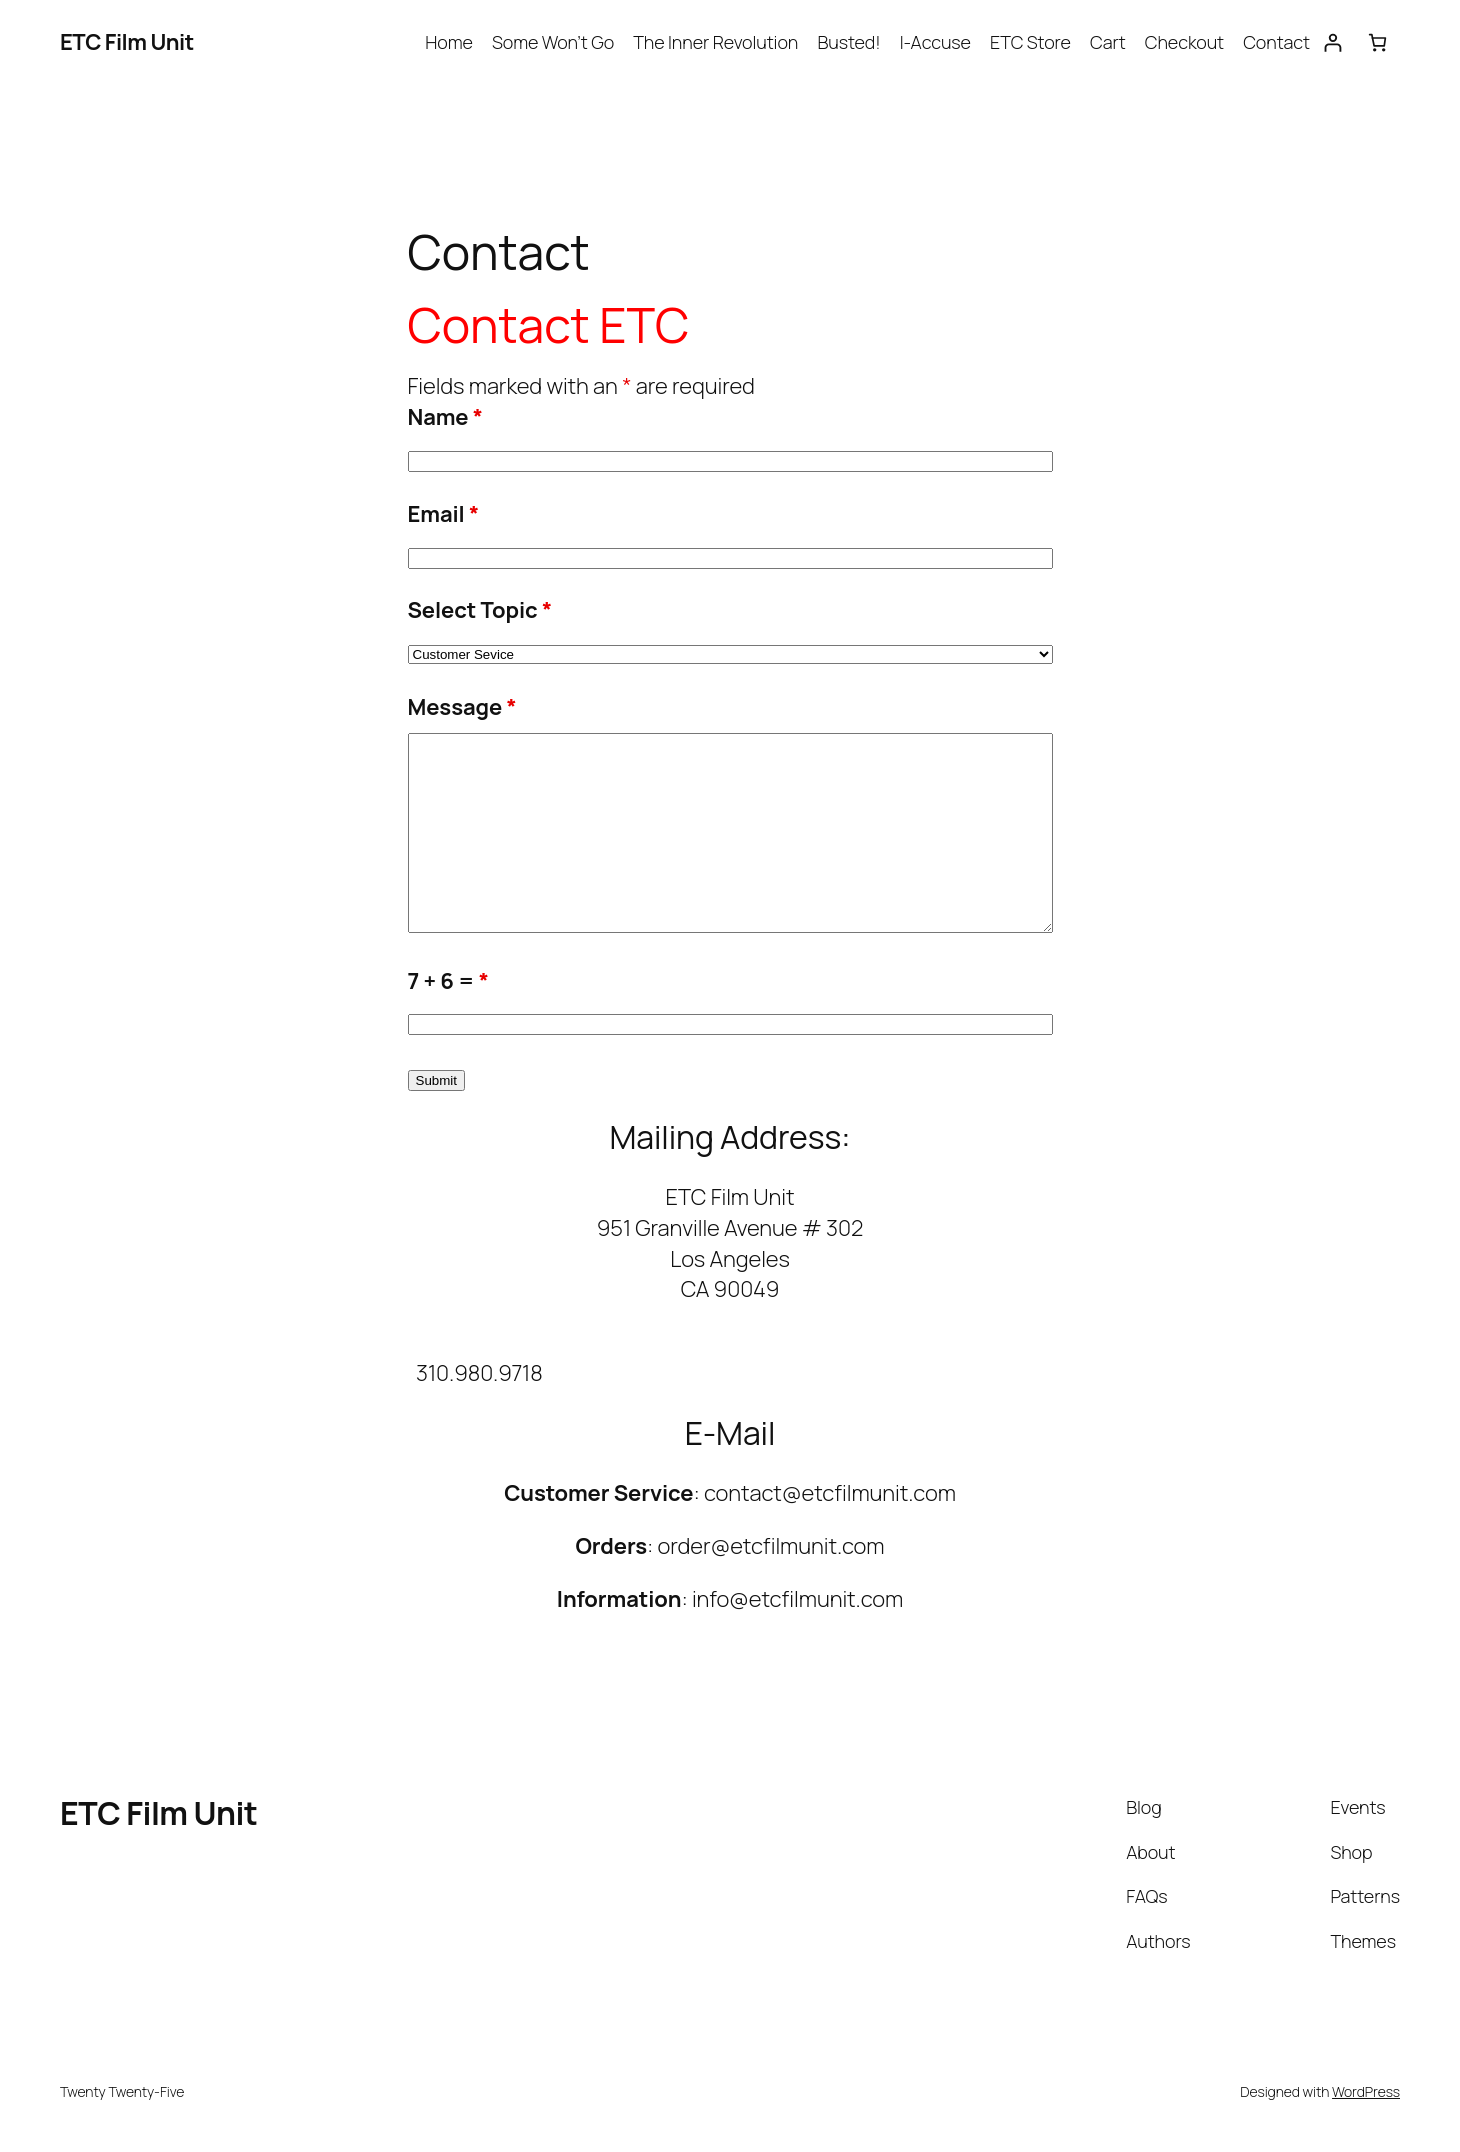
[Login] (1332, 42)
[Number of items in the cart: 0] (1377, 42)
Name (445, 417)
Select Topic (480, 610)
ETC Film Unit (127, 42)
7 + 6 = (448, 981)
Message (462, 707)
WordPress (1366, 2091)
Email (444, 514)
